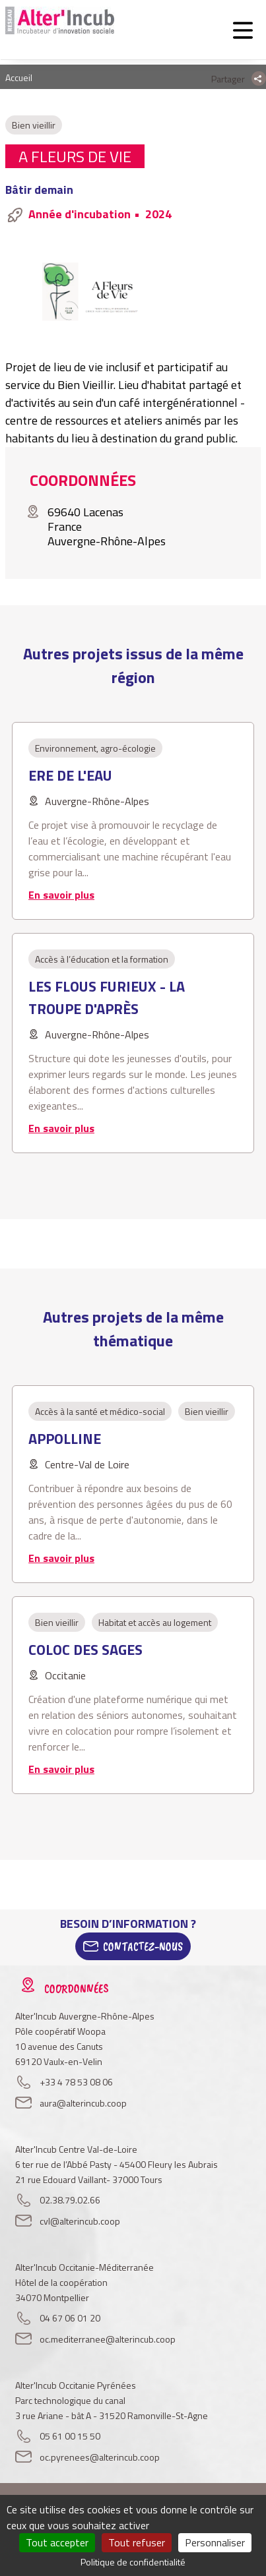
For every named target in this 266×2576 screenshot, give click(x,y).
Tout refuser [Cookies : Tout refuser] (136, 2542)
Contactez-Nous (143, 1946)
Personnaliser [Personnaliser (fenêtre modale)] (215, 2542)
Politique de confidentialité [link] (133, 2562)
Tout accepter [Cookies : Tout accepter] (57, 2542)
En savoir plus (61, 895)
